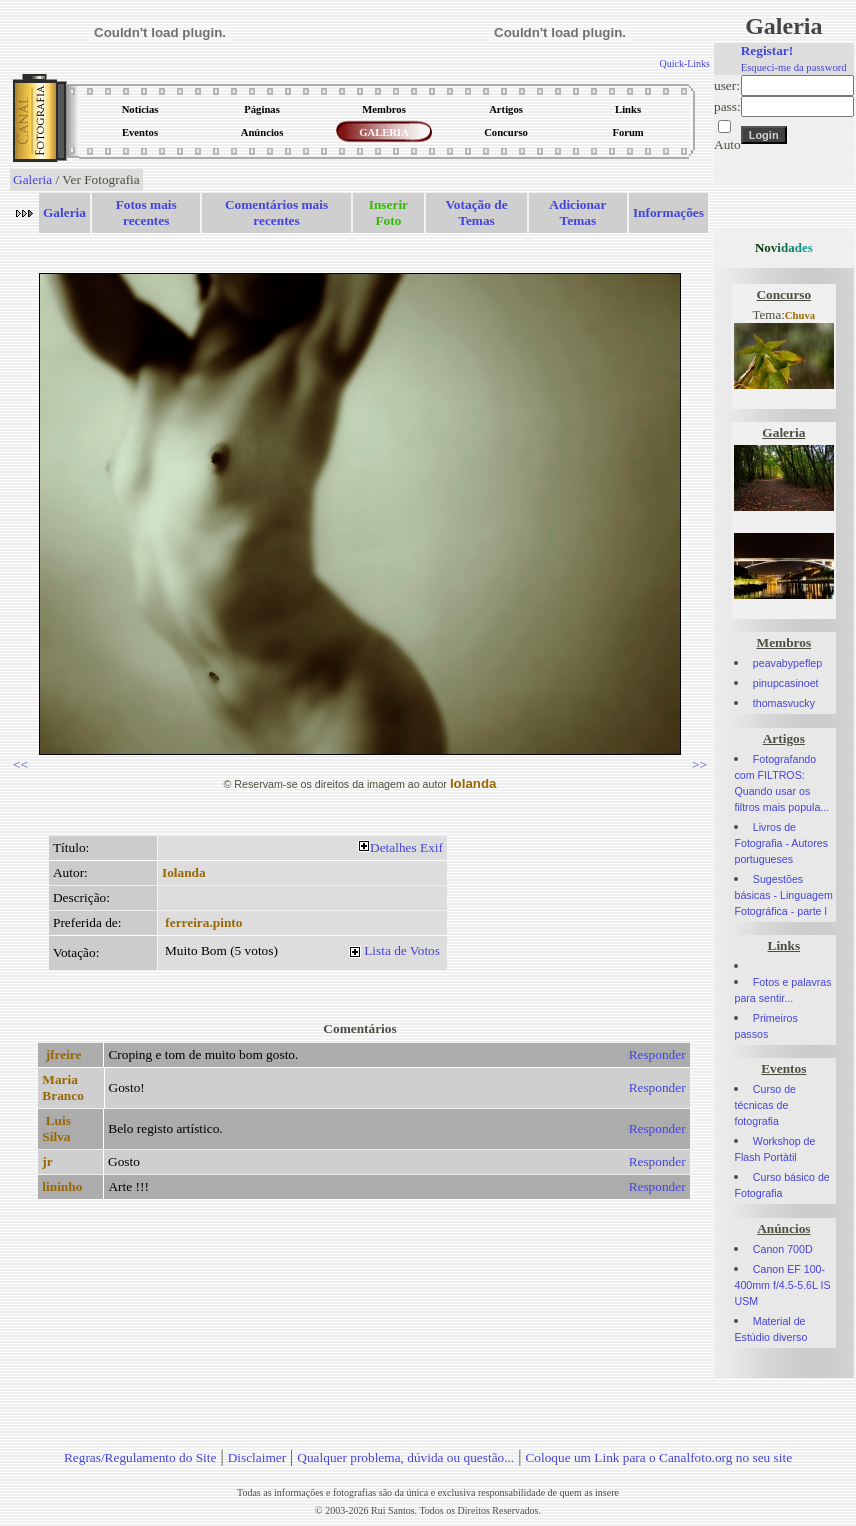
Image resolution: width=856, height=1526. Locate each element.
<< (20, 764)
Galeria (32, 179)
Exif (431, 847)
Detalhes (393, 847)
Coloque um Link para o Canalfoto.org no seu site (658, 1457)
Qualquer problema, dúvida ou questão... (405, 1457)
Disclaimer (257, 1457)
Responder (657, 1054)
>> (699, 764)
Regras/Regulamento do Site (140, 1457)
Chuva (800, 315)
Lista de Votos (402, 950)
